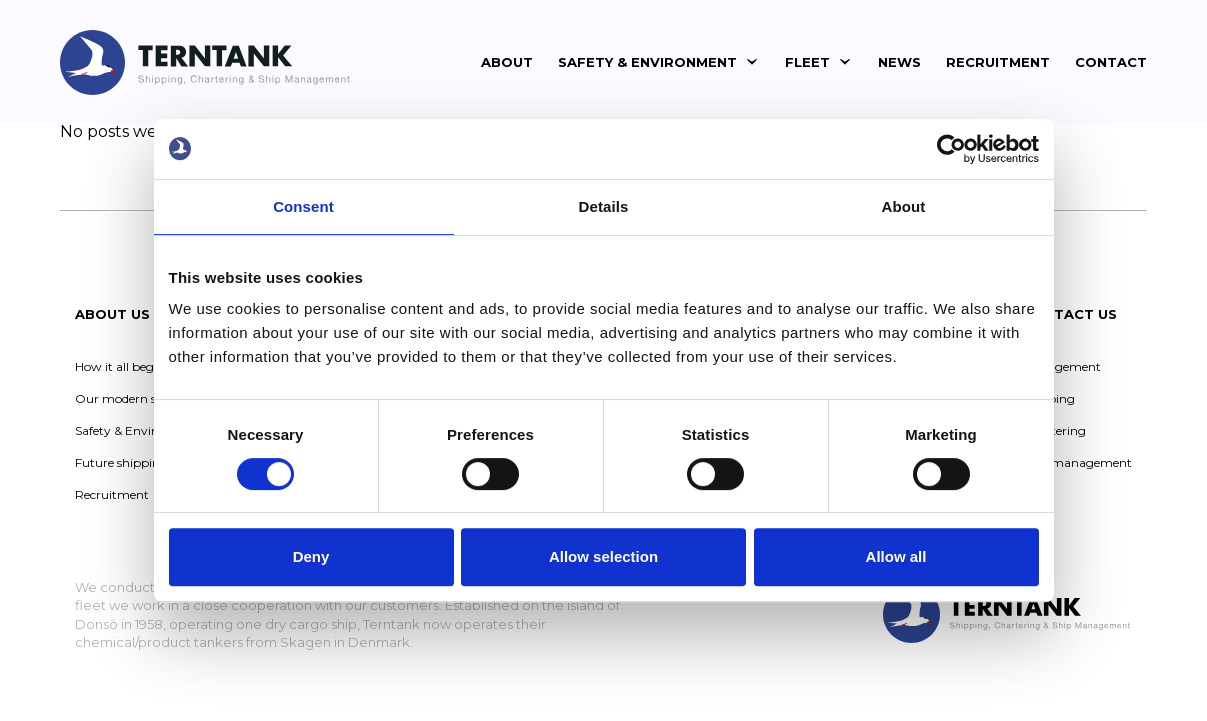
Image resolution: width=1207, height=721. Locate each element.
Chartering (1054, 430)
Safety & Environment (647, 62)
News (899, 62)
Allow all (896, 556)
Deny (311, 556)
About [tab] (904, 206)
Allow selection (603, 556)
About (507, 62)
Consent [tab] (303, 206)
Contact (1111, 62)
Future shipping (121, 462)
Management (1061, 366)
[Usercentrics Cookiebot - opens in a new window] (951, 149)
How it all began (122, 366)
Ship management (1077, 462)
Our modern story (127, 398)
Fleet (807, 62)
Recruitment (998, 62)
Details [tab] (604, 206)
